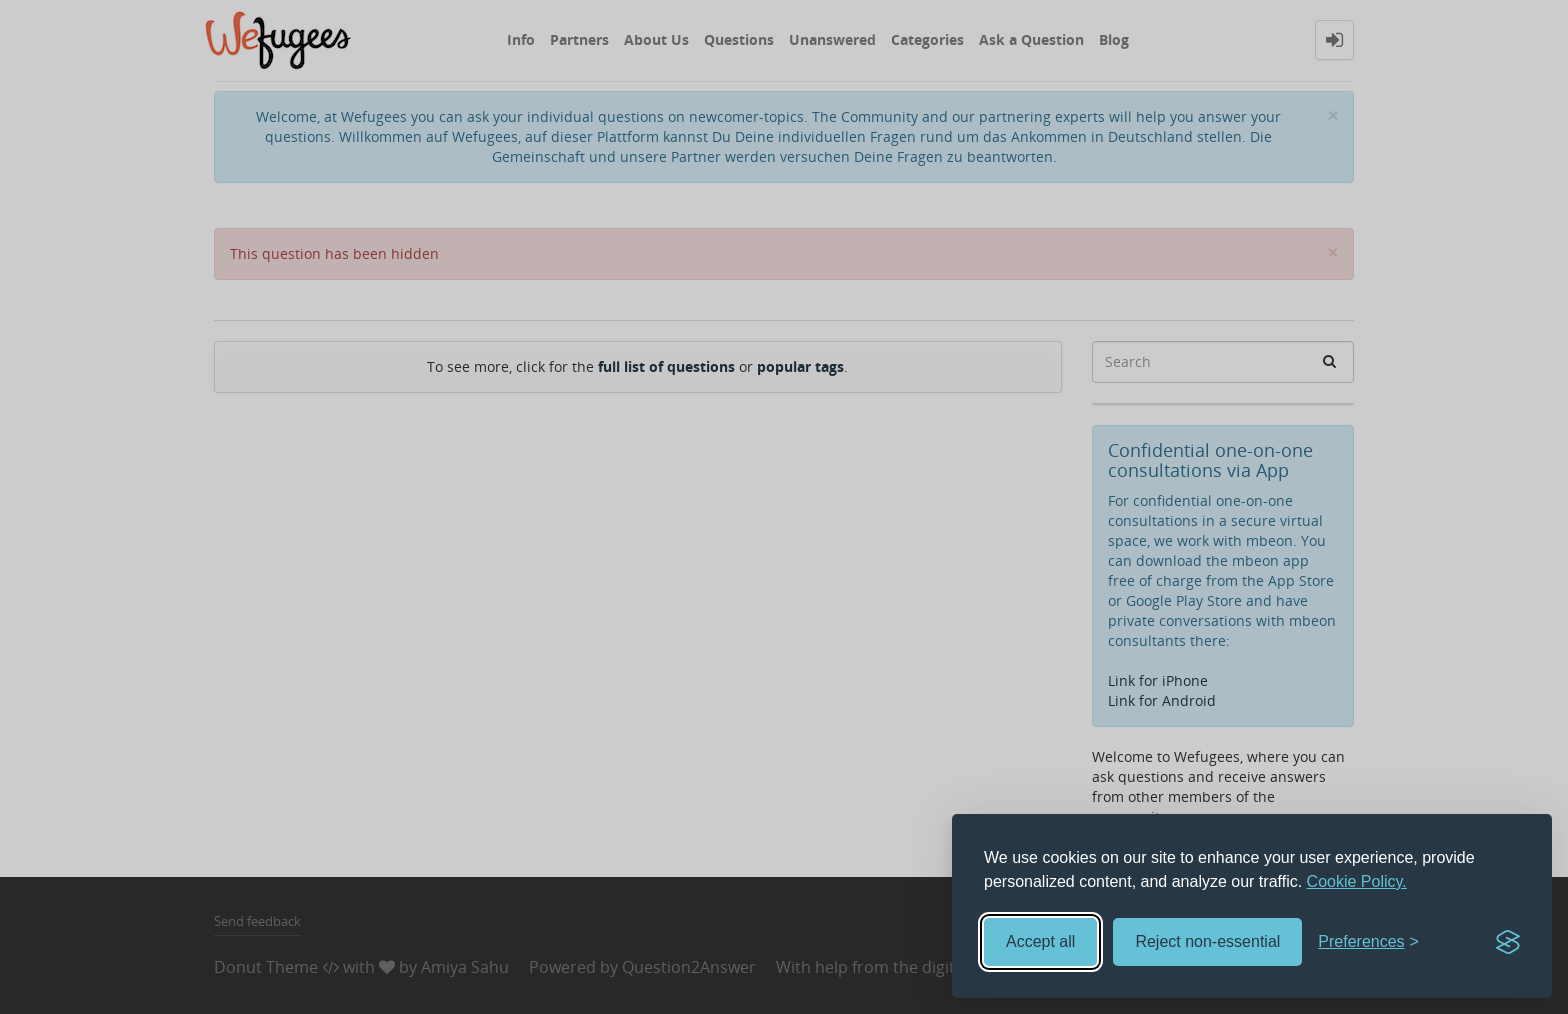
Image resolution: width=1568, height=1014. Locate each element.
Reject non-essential (1207, 941)
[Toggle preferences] (1368, 942)
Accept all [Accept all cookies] (1040, 941)
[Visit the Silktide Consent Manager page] (1508, 942)
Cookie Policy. (1357, 881)
